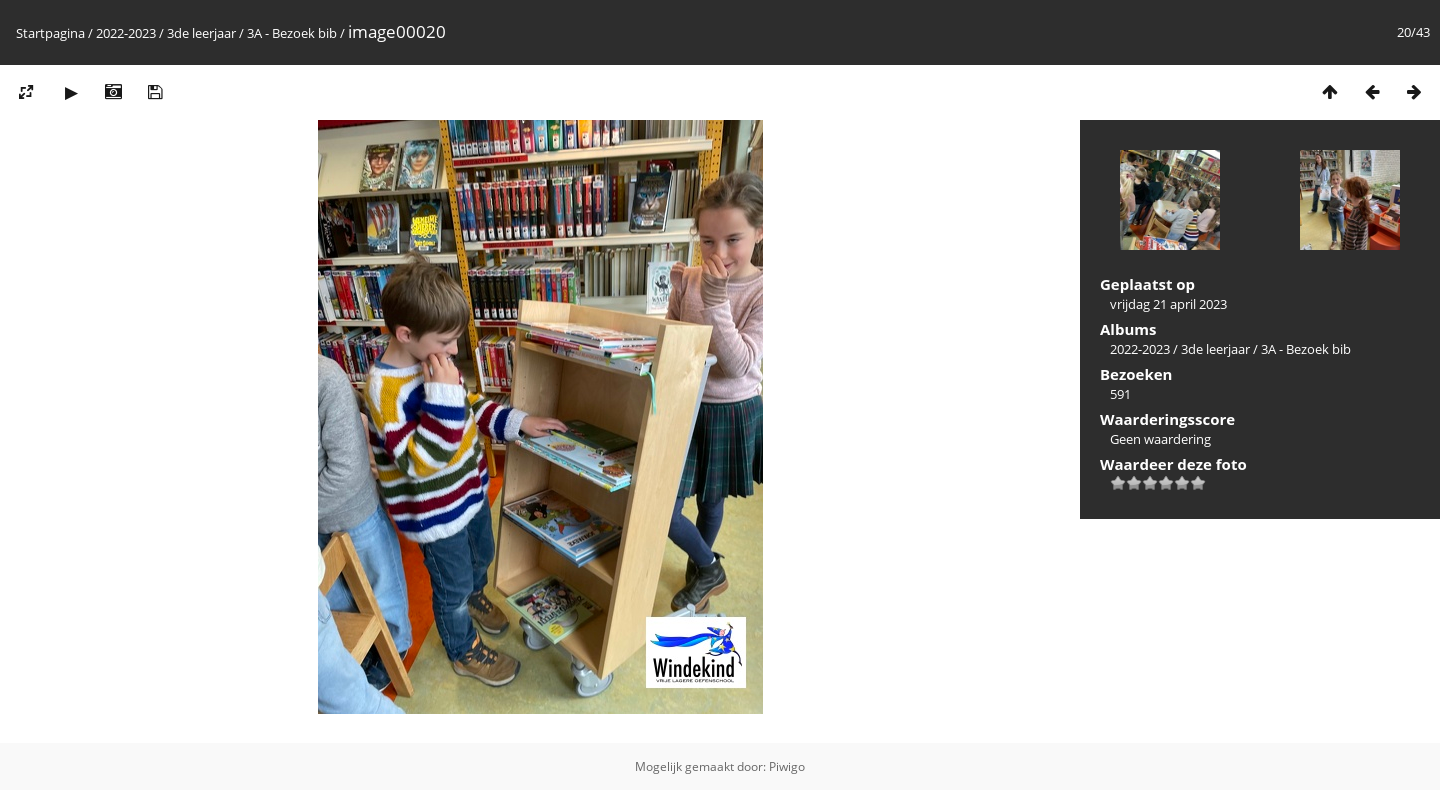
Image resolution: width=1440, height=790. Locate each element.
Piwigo (787, 766)
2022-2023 (126, 33)
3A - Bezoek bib (292, 33)
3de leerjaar (201, 33)
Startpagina (50, 33)
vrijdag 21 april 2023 (1168, 304)
